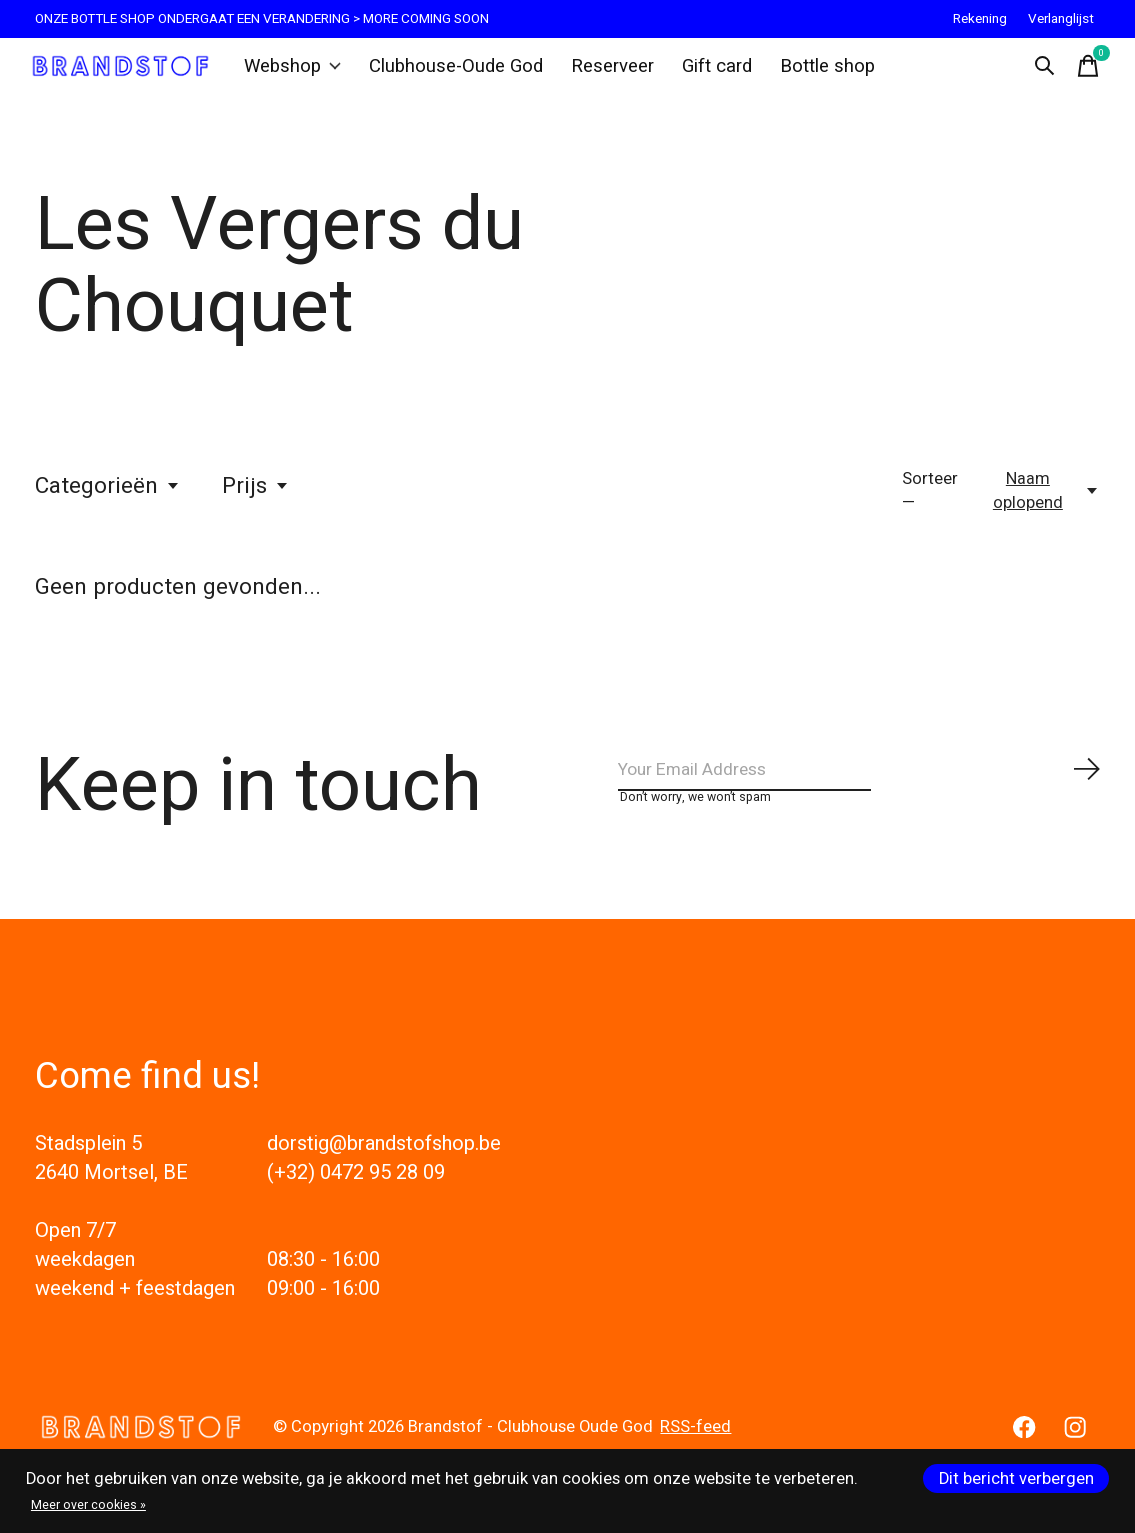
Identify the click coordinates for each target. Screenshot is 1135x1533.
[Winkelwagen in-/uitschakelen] (1080, 74)
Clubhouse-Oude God (457, 74)
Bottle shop (811, 74)
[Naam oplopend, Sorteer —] (1038, 507)
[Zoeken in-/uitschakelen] (1036, 74)
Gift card (705, 74)
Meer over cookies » (88, 1505)
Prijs (256, 502)
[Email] (860, 793)
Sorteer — (930, 507)
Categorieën (108, 502)
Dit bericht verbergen (1016, 1479)
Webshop (302, 74)
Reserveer (604, 74)
